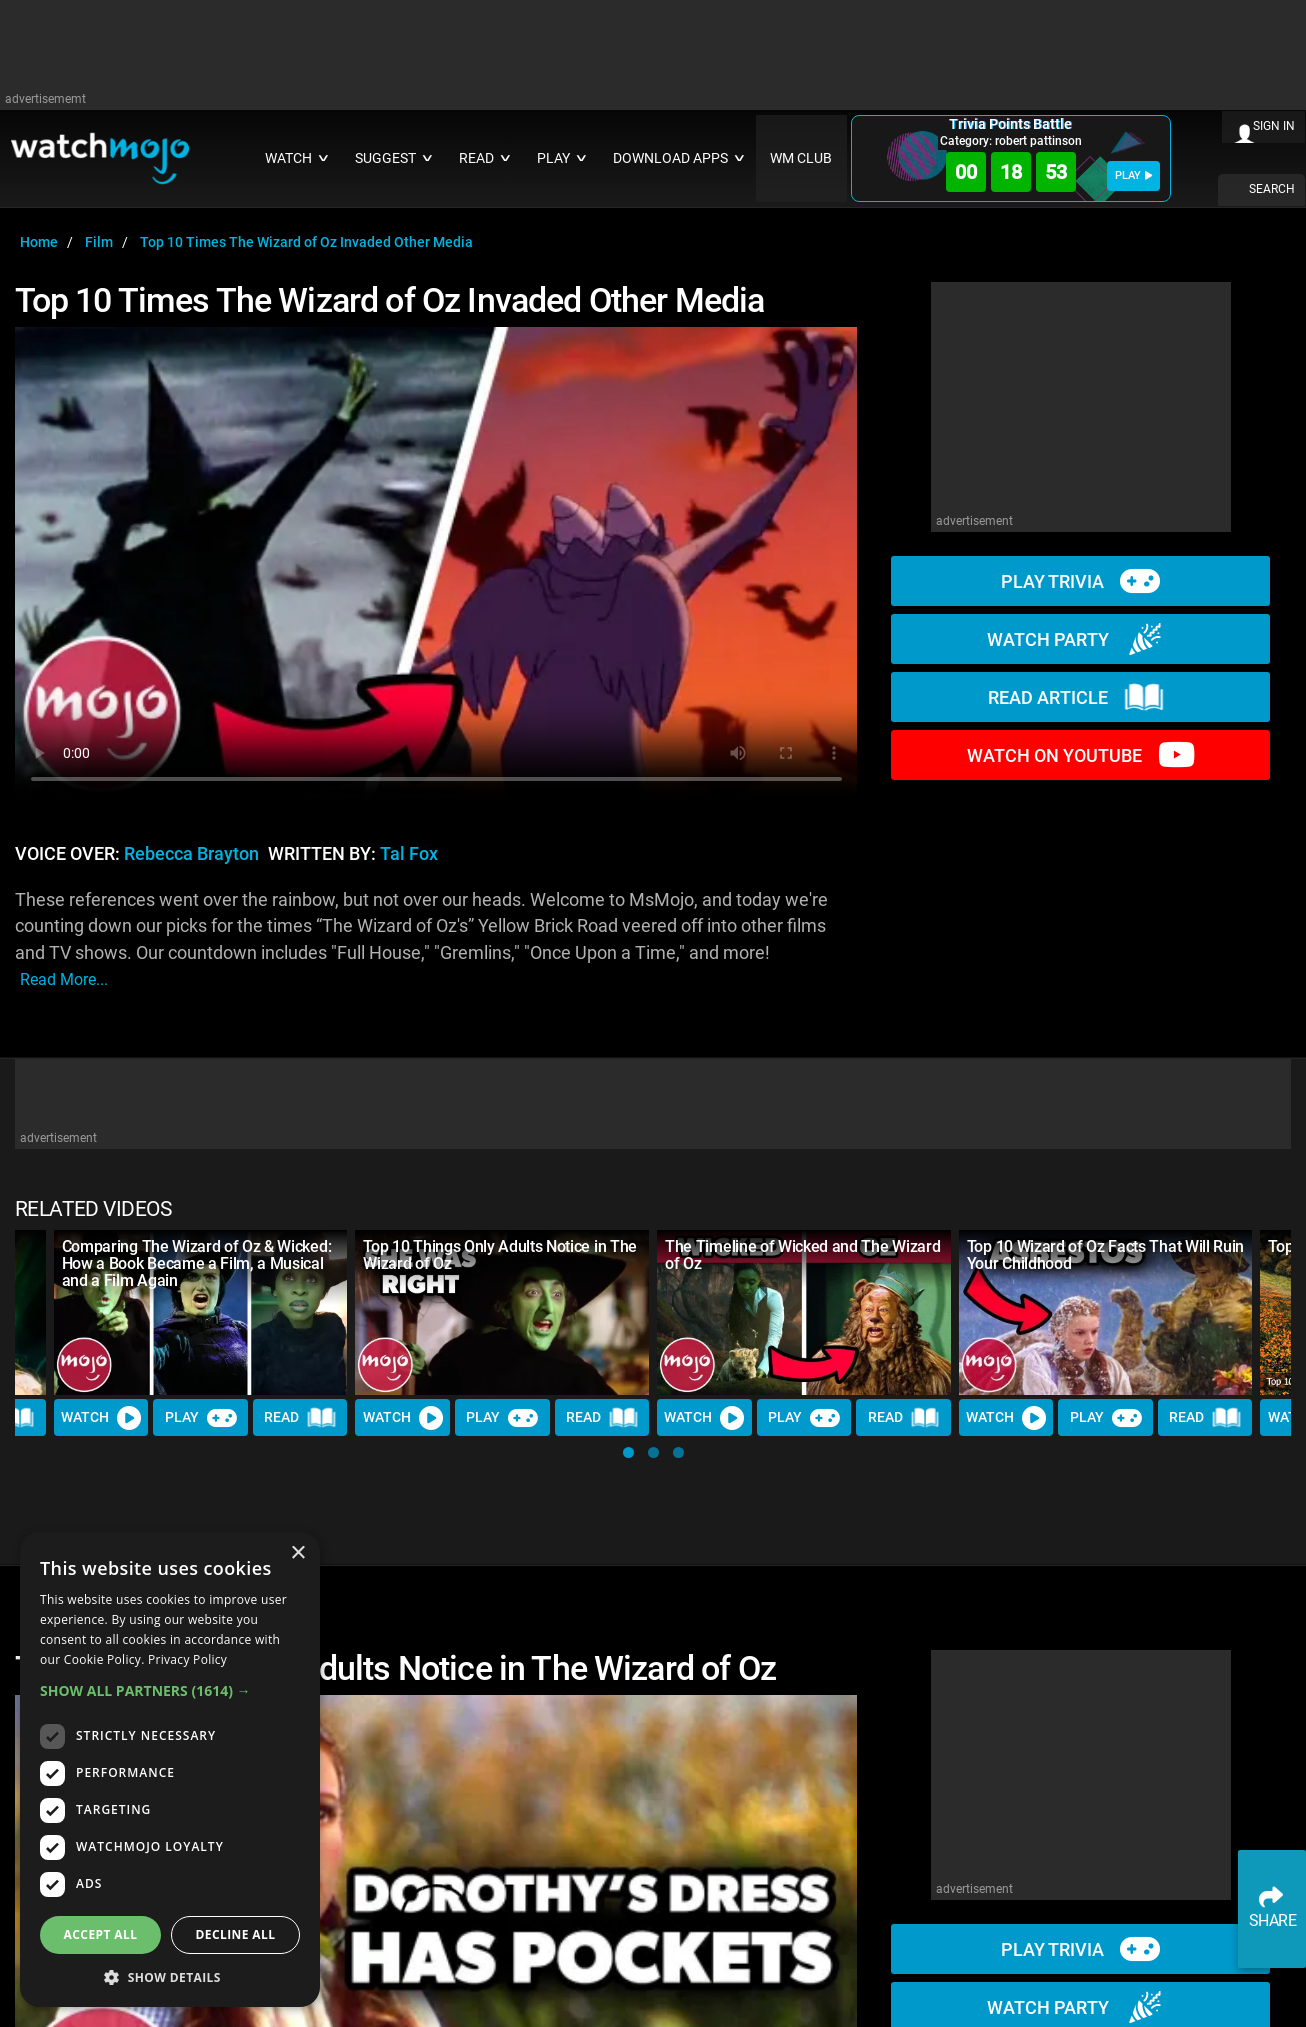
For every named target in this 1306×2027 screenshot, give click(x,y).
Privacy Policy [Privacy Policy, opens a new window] (187, 1659)
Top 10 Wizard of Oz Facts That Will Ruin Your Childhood (1105, 1255)
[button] (628, 1452)
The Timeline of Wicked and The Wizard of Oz (802, 1255)
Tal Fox (409, 854)
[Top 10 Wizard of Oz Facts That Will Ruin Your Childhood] (1106, 1312)
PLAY (1133, 175)
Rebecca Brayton (191, 854)
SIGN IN (1274, 126)
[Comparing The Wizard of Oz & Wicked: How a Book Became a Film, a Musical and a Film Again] (201, 1312)
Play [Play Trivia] (201, 1418)
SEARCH (1272, 189)
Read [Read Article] (300, 1418)
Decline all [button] (236, 1934)
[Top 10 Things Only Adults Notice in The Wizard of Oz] (502, 1312)
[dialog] (170, 1769)
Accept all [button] (101, 1934)
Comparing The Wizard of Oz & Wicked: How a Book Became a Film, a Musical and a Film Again (196, 1263)
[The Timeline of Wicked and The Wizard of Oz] (804, 1312)
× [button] (297, 1553)
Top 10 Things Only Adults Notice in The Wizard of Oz (500, 1255)
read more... (64, 979)
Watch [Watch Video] (101, 1418)
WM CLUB (801, 158)
